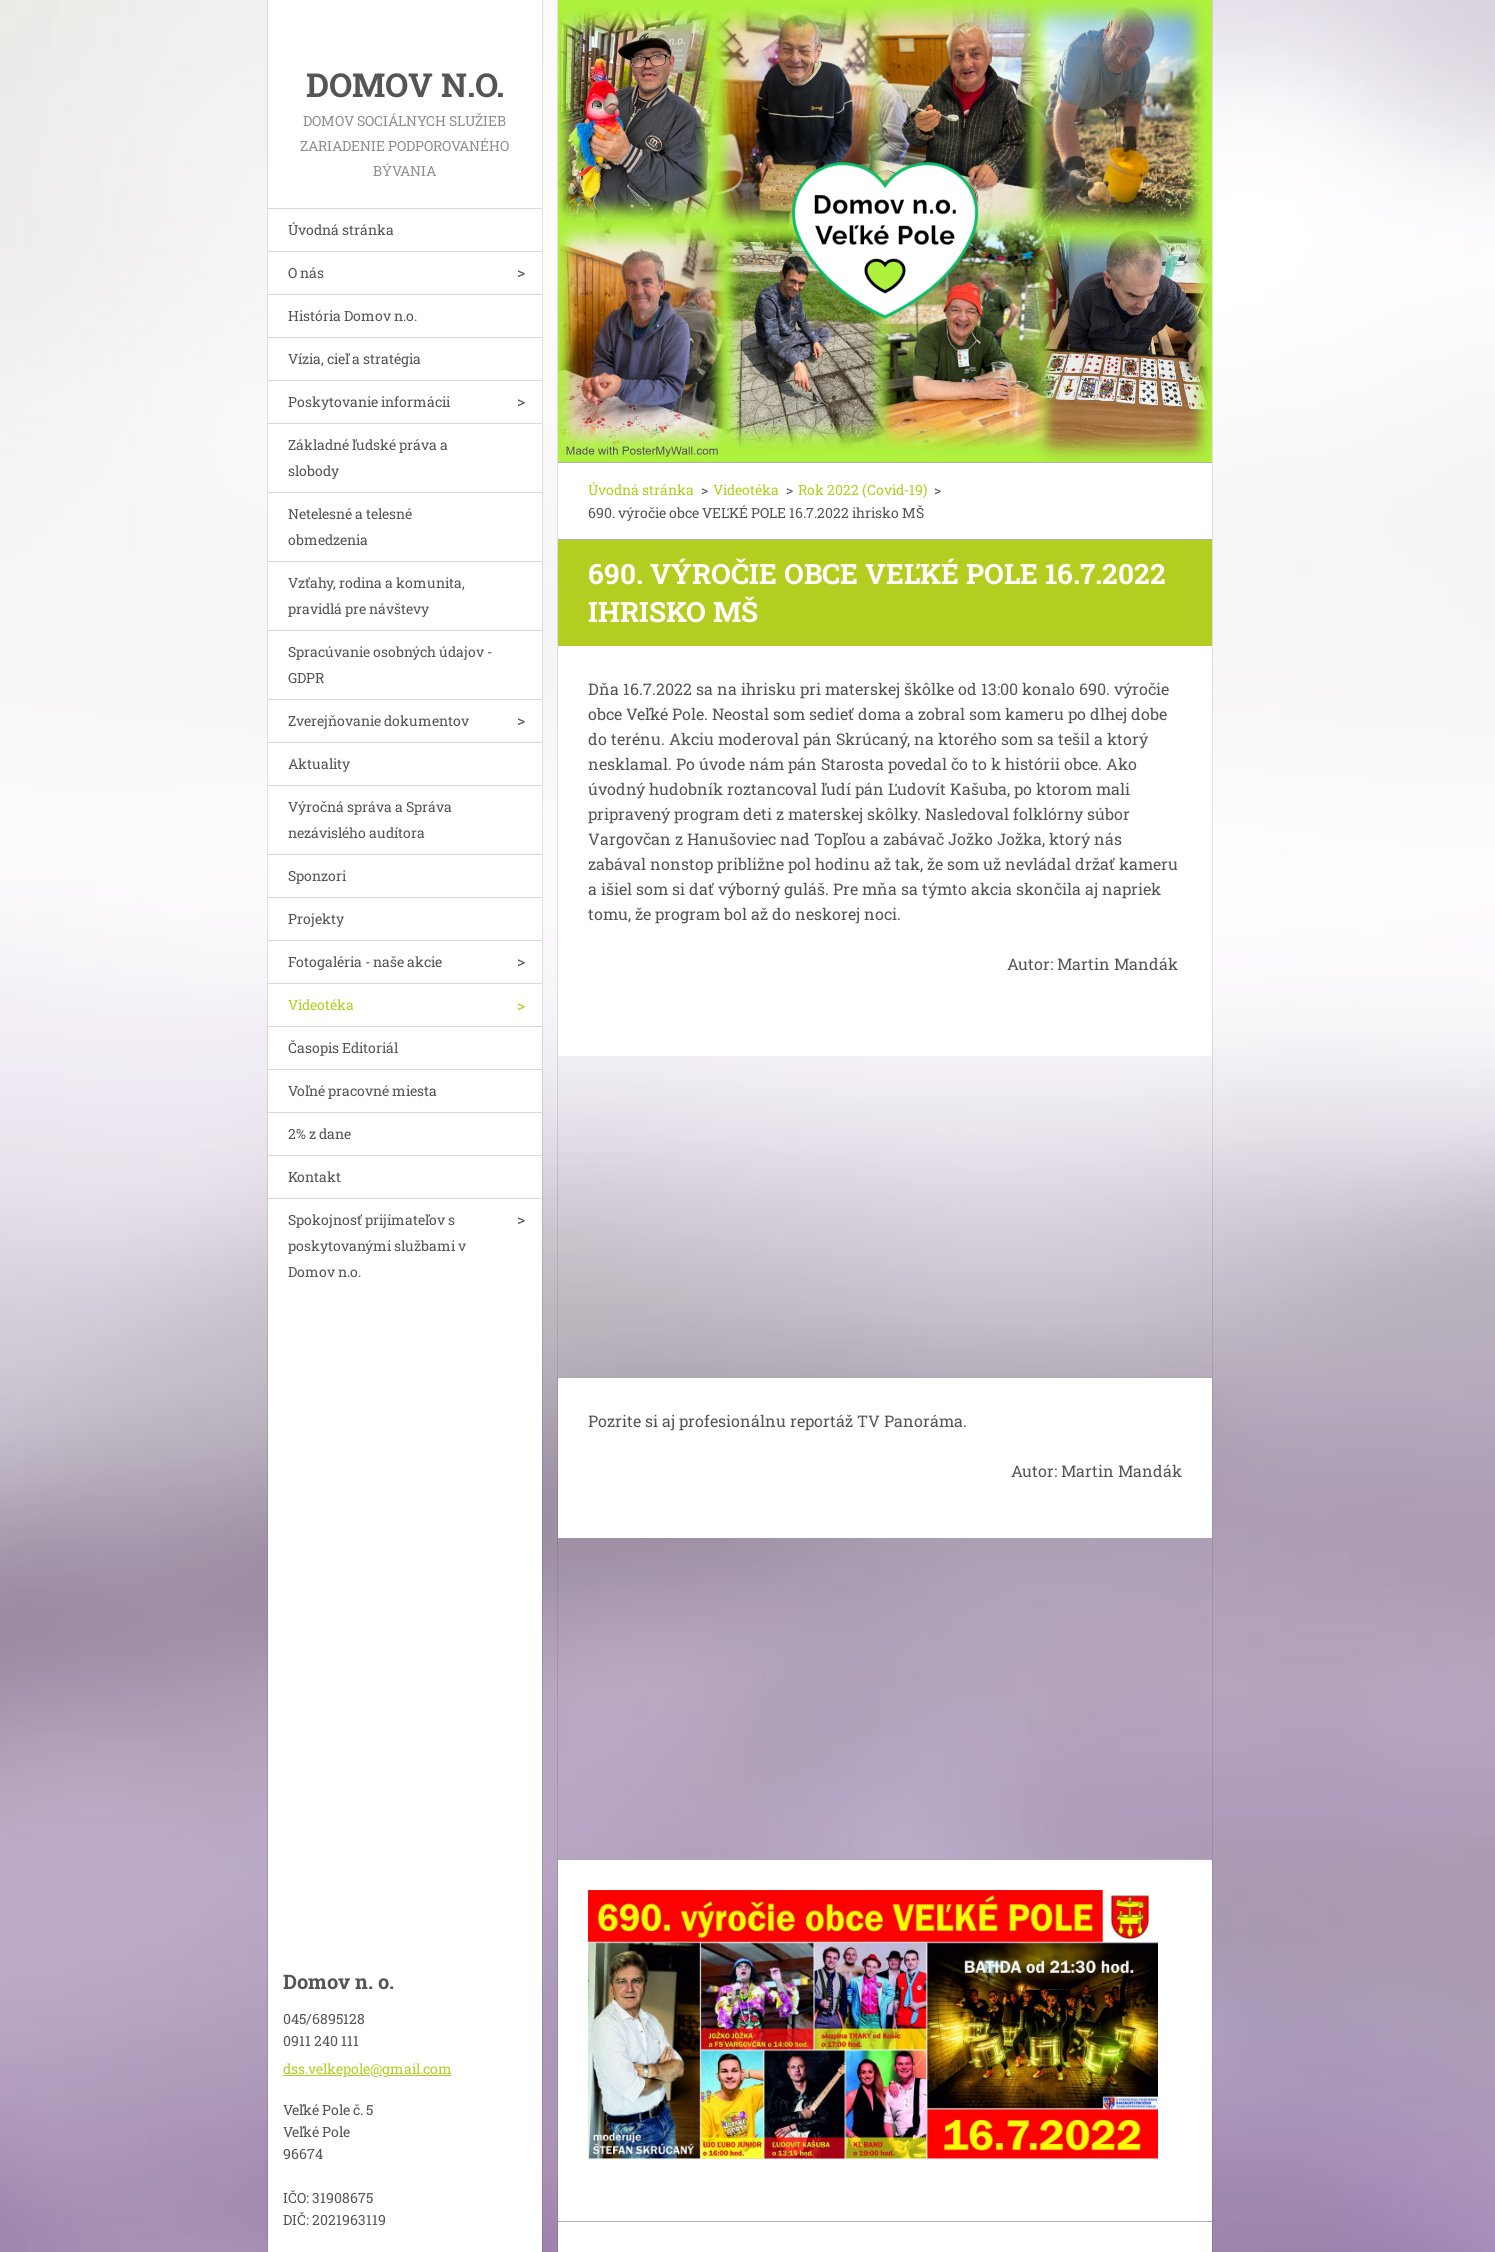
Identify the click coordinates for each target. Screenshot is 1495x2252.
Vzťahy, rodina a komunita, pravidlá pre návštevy (376, 595)
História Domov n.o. (352, 315)
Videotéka (321, 1004)
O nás (306, 272)
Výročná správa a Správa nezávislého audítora (370, 819)
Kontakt (314, 1176)
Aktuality (319, 763)
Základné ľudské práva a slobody (368, 457)
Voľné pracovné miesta (362, 1090)
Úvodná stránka (341, 229)
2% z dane (319, 1133)
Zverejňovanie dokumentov (378, 720)
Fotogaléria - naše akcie (365, 961)
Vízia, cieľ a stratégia (354, 358)
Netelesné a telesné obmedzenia (350, 526)
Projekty (316, 918)
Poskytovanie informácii (369, 401)
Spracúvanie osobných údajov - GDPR (390, 664)
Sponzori (317, 875)
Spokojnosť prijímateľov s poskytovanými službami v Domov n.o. (377, 1245)
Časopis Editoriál (343, 1047)
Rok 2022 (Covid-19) (862, 489)
